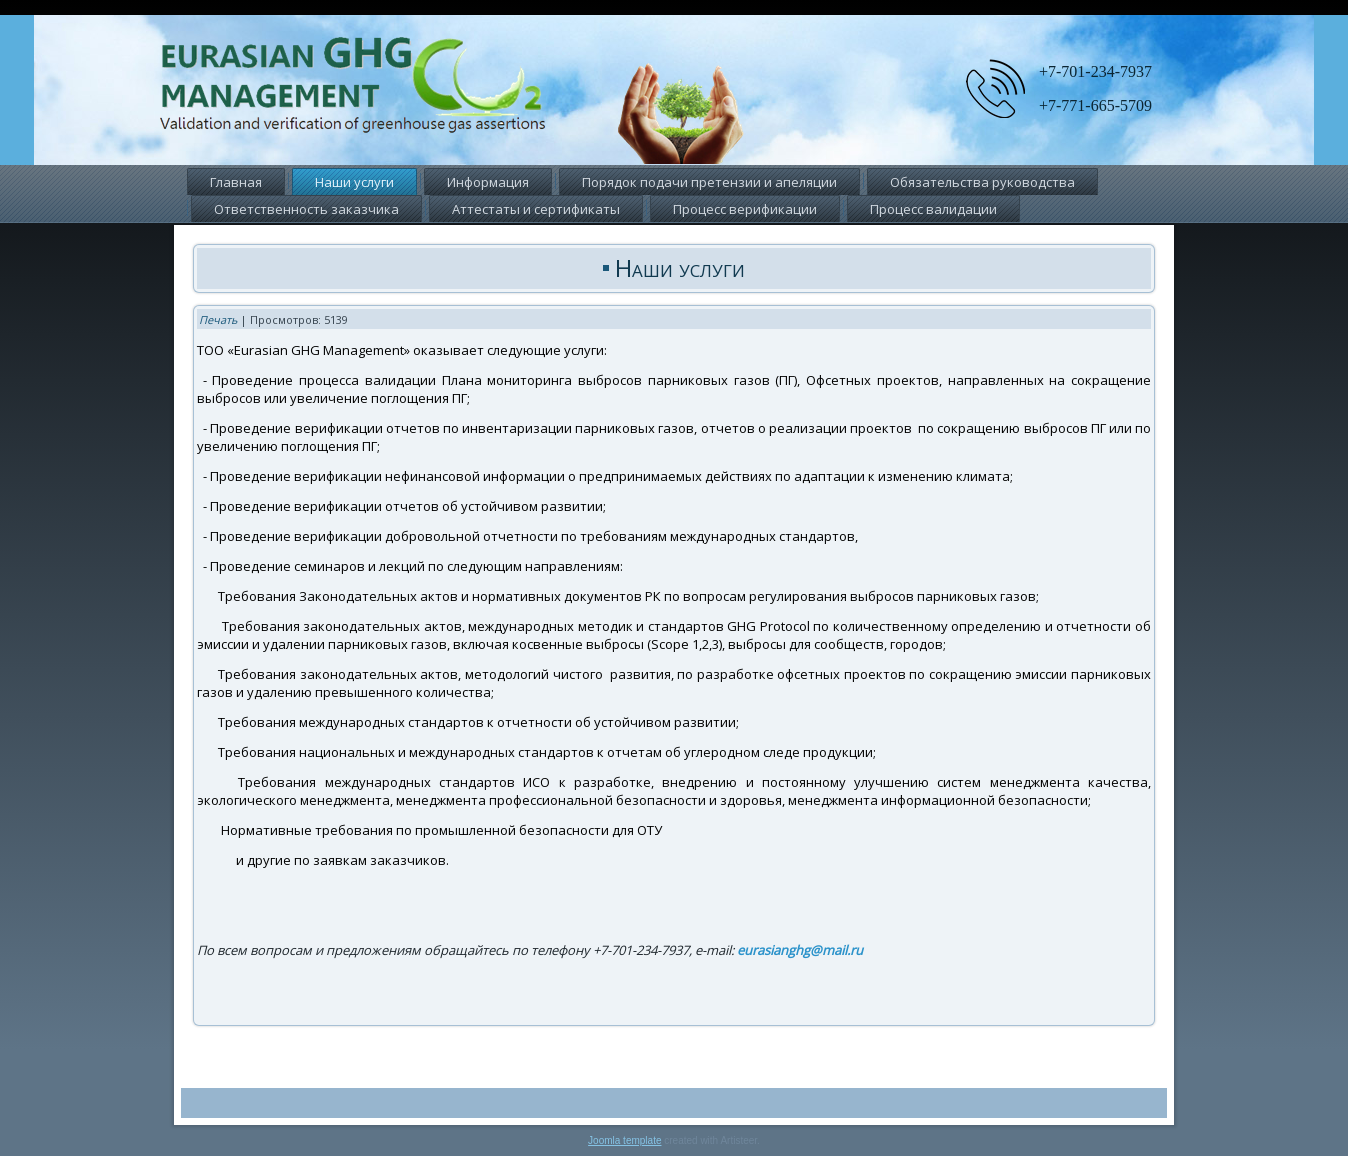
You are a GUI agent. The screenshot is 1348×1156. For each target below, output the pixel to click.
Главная (236, 182)
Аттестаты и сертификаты (536, 209)
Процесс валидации (933, 209)
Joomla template (624, 1140)
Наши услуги (354, 182)
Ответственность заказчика (306, 209)
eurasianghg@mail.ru (800, 950)
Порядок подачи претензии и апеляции (709, 182)
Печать (218, 319)
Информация (488, 182)
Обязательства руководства (982, 182)
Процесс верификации (745, 209)
